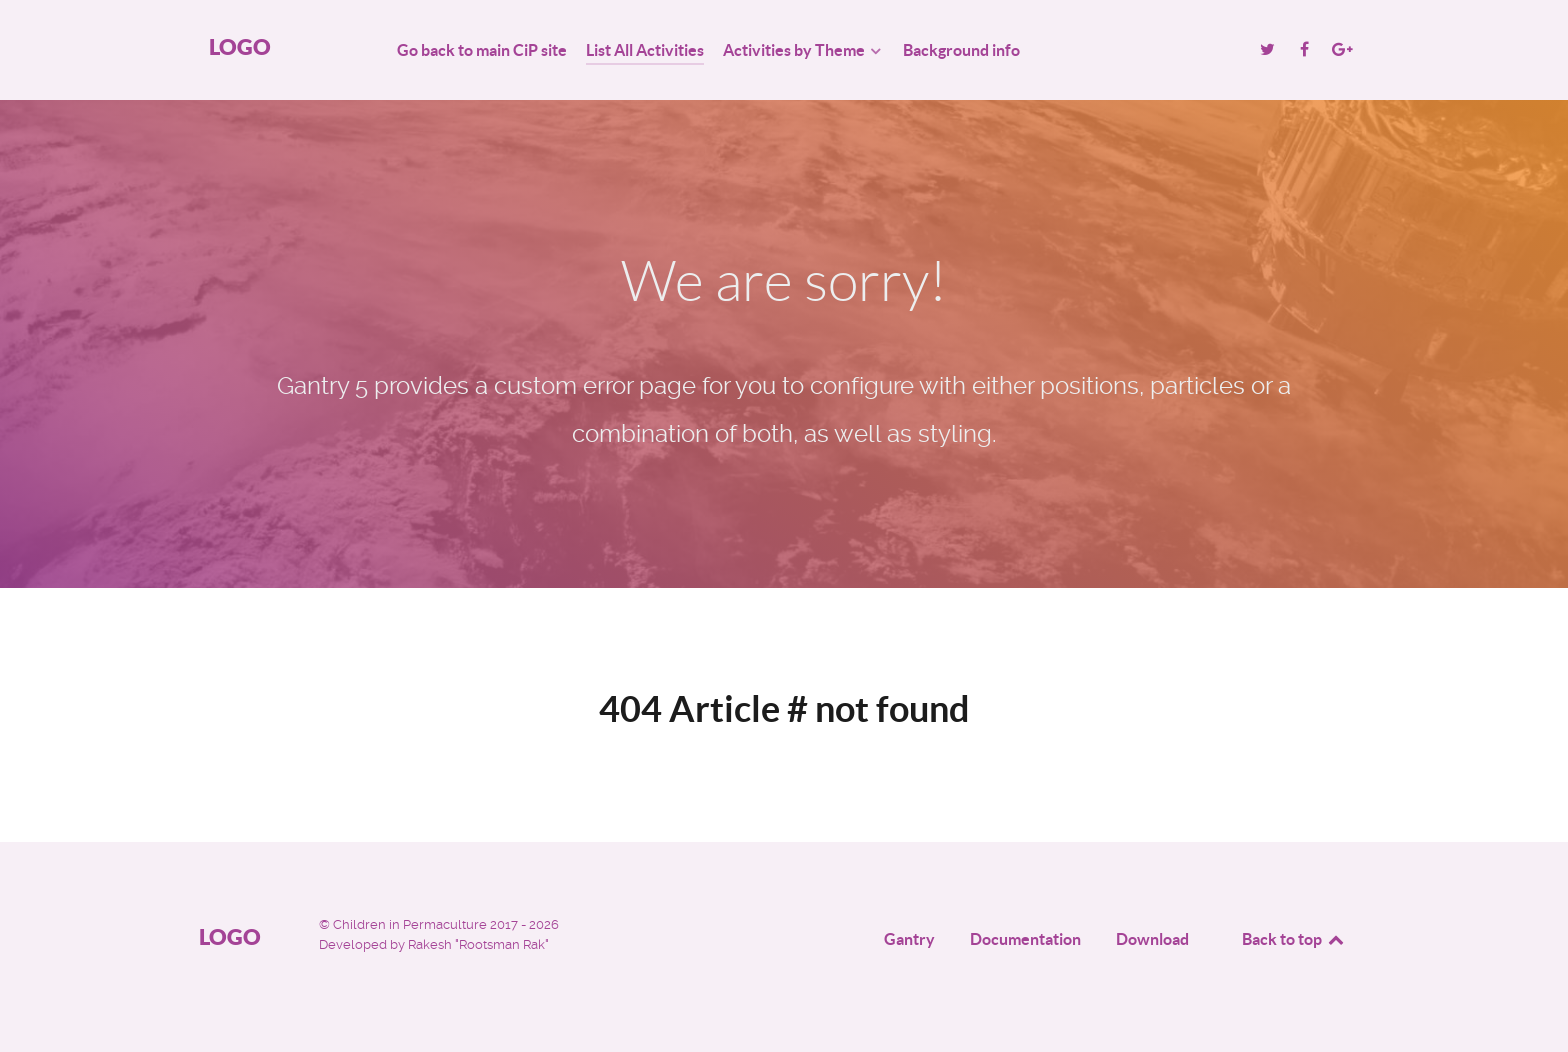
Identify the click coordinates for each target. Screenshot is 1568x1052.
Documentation (1025, 939)
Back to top (1294, 939)
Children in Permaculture (411, 924)
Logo (240, 46)
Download (1152, 939)
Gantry (909, 939)
